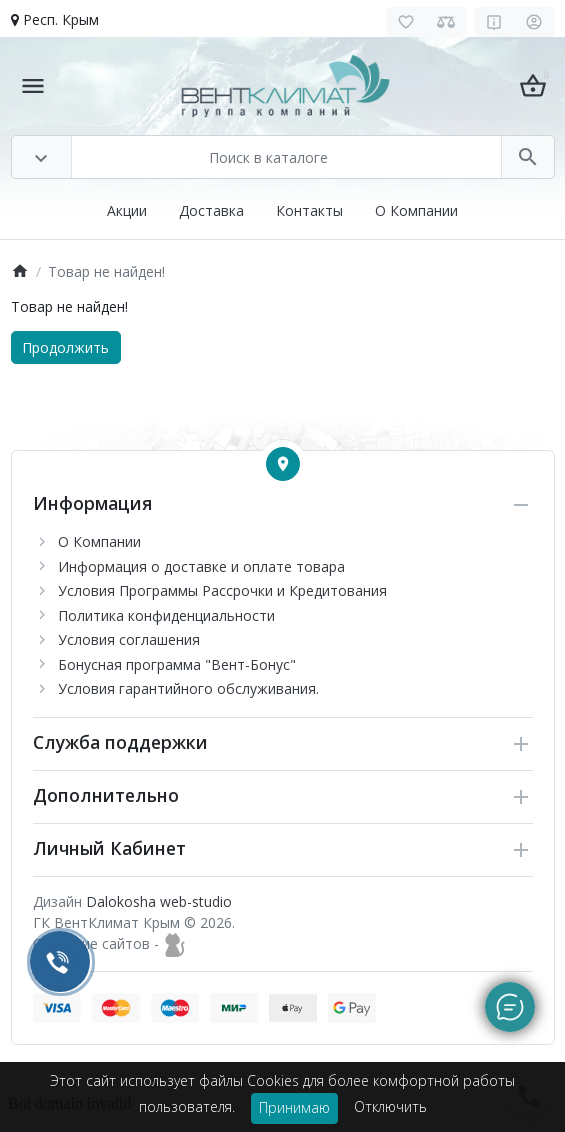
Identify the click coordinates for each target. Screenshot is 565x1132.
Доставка (211, 210)
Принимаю (294, 1107)
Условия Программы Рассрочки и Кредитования (222, 590)
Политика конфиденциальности (166, 615)
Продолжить (65, 347)
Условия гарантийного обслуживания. (188, 688)
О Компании (416, 210)
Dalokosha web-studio (159, 901)
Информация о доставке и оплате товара (201, 566)
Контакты (309, 210)
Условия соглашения (129, 639)
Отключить (390, 1106)
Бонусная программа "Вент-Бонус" (177, 664)
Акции (127, 210)
